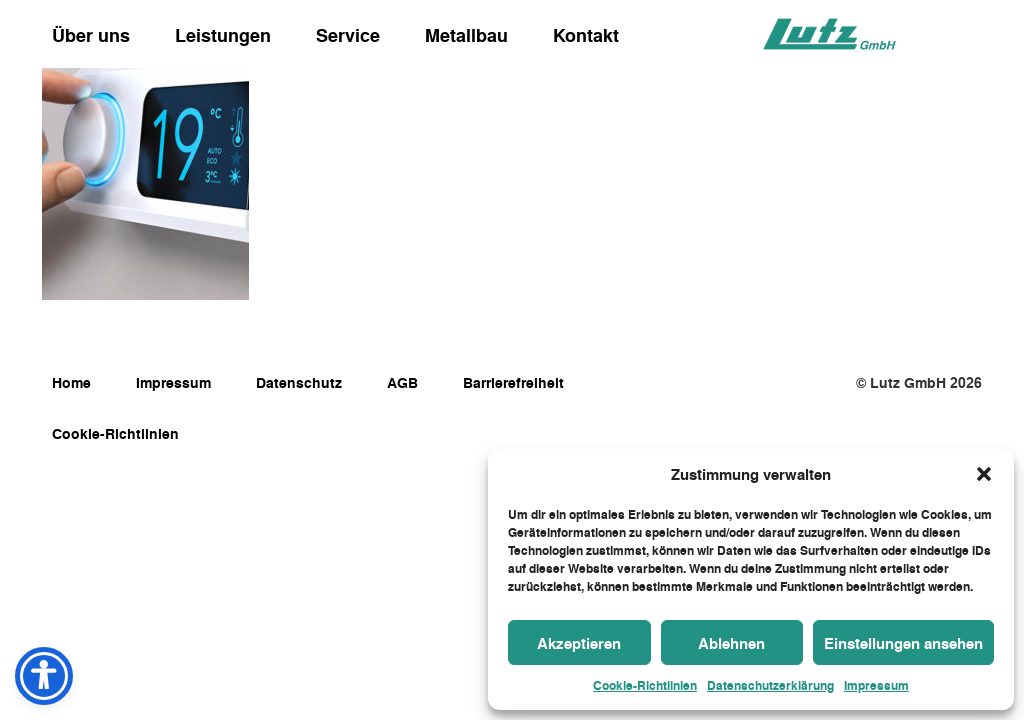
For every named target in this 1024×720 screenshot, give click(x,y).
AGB (402, 382)
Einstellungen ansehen (903, 643)
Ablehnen (731, 643)
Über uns (91, 35)
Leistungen (223, 35)
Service (348, 35)
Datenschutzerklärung (770, 685)
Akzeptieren (579, 643)
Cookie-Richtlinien (645, 685)
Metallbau (466, 35)
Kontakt (586, 35)
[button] (984, 474)
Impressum (876, 685)
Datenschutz (299, 382)
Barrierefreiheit (513, 382)
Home (71, 382)
